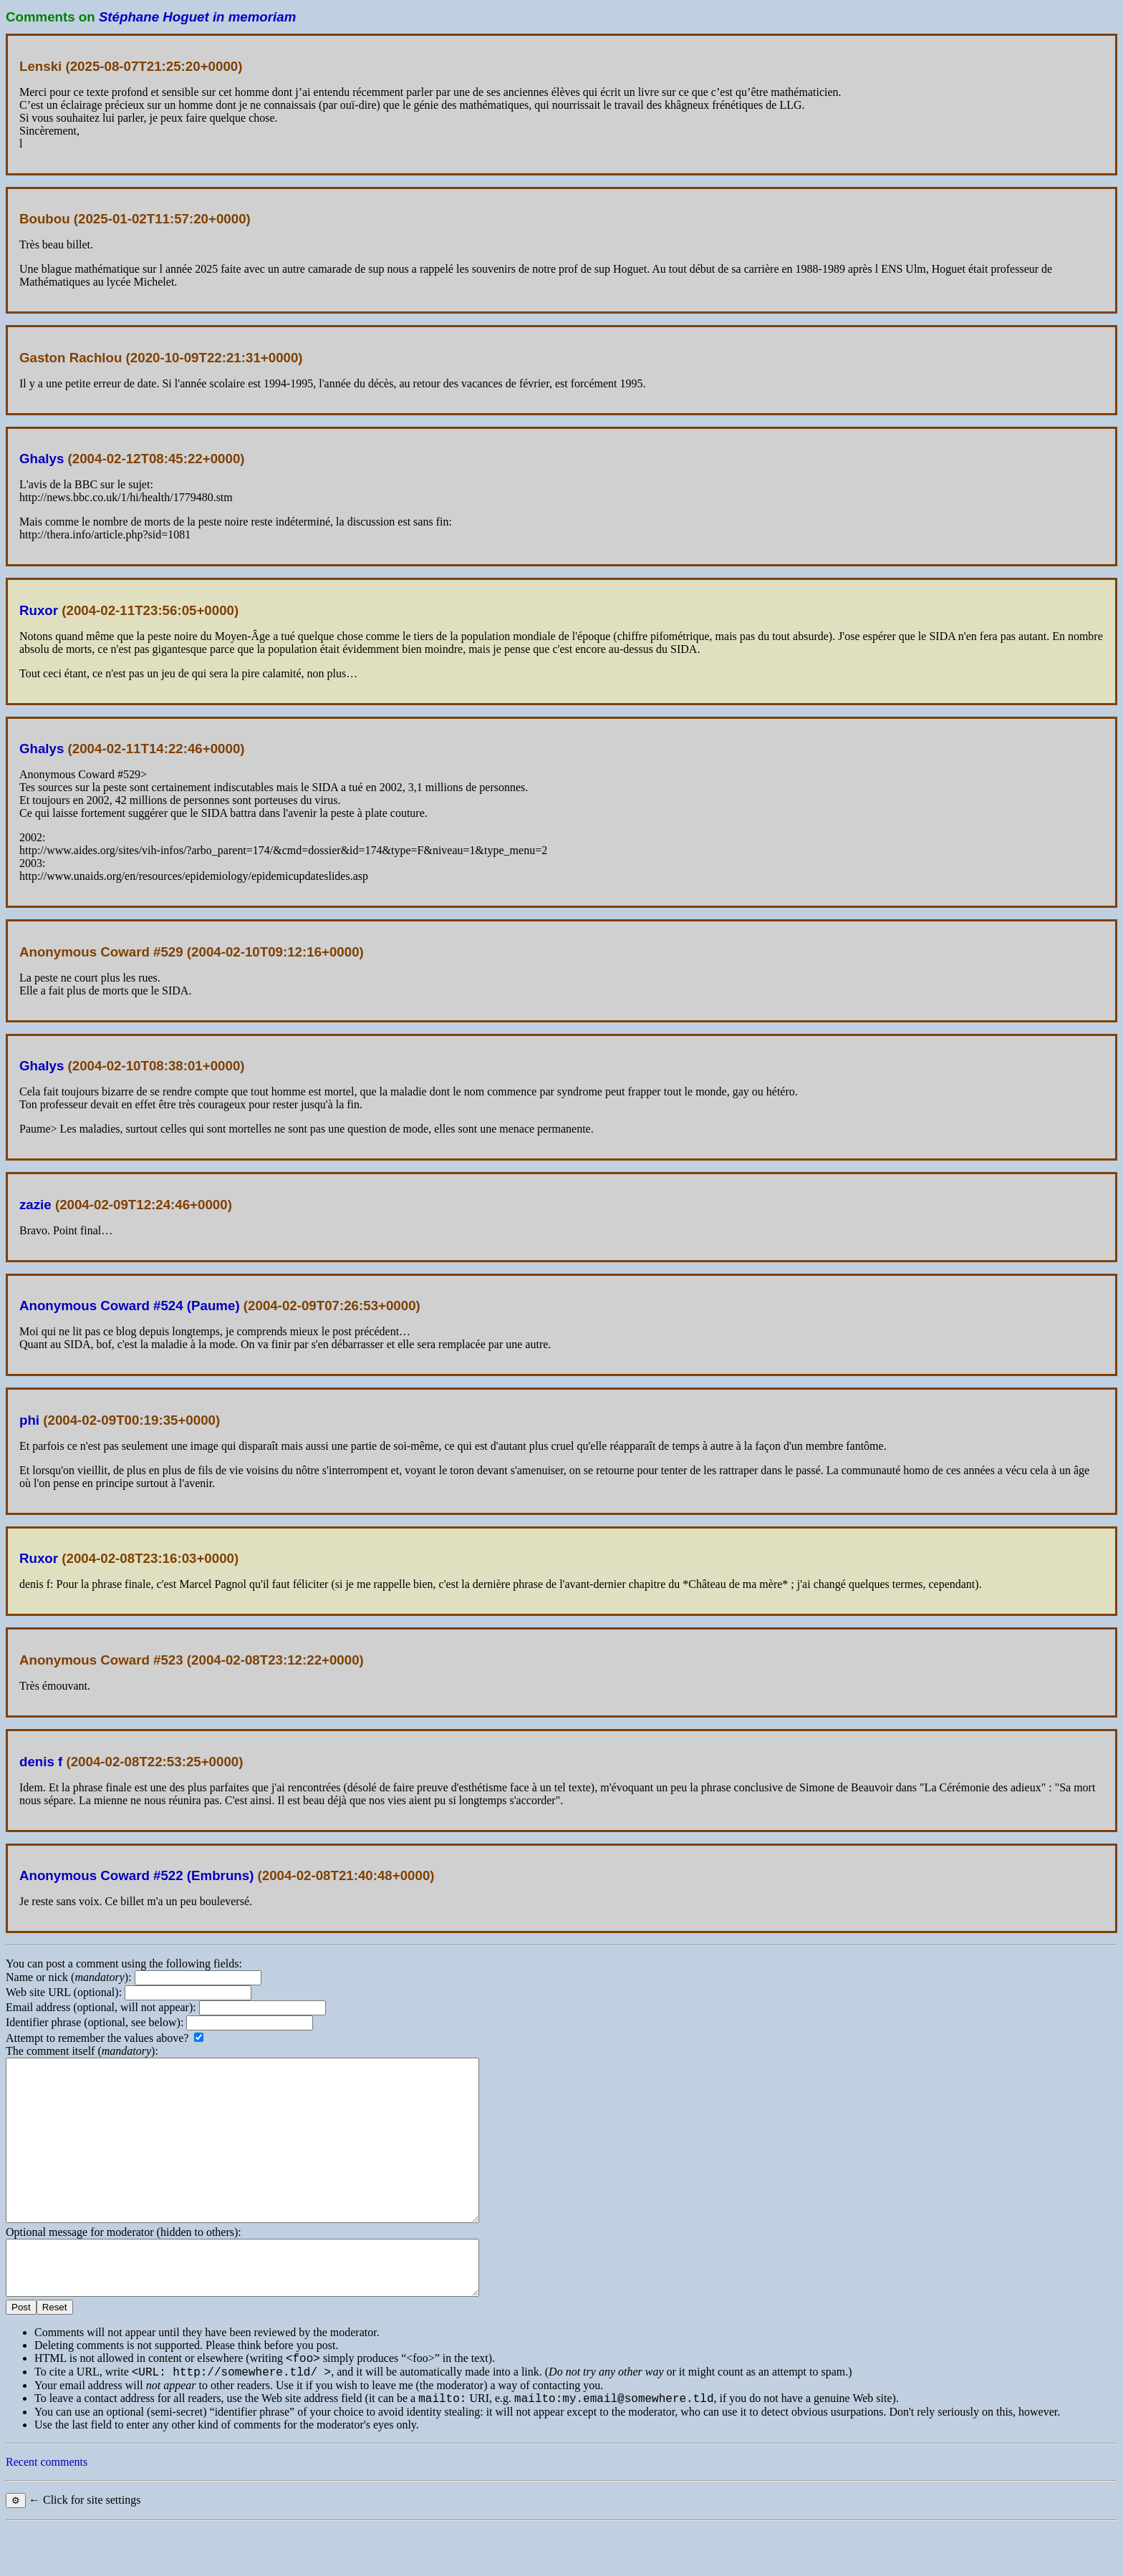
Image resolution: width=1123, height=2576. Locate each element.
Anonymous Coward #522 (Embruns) (136, 1875)
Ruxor (38, 610)
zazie (35, 1204)
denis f (40, 1761)
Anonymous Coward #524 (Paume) (129, 1305)
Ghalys (41, 458)
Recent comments (46, 2511)
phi (29, 1420)
